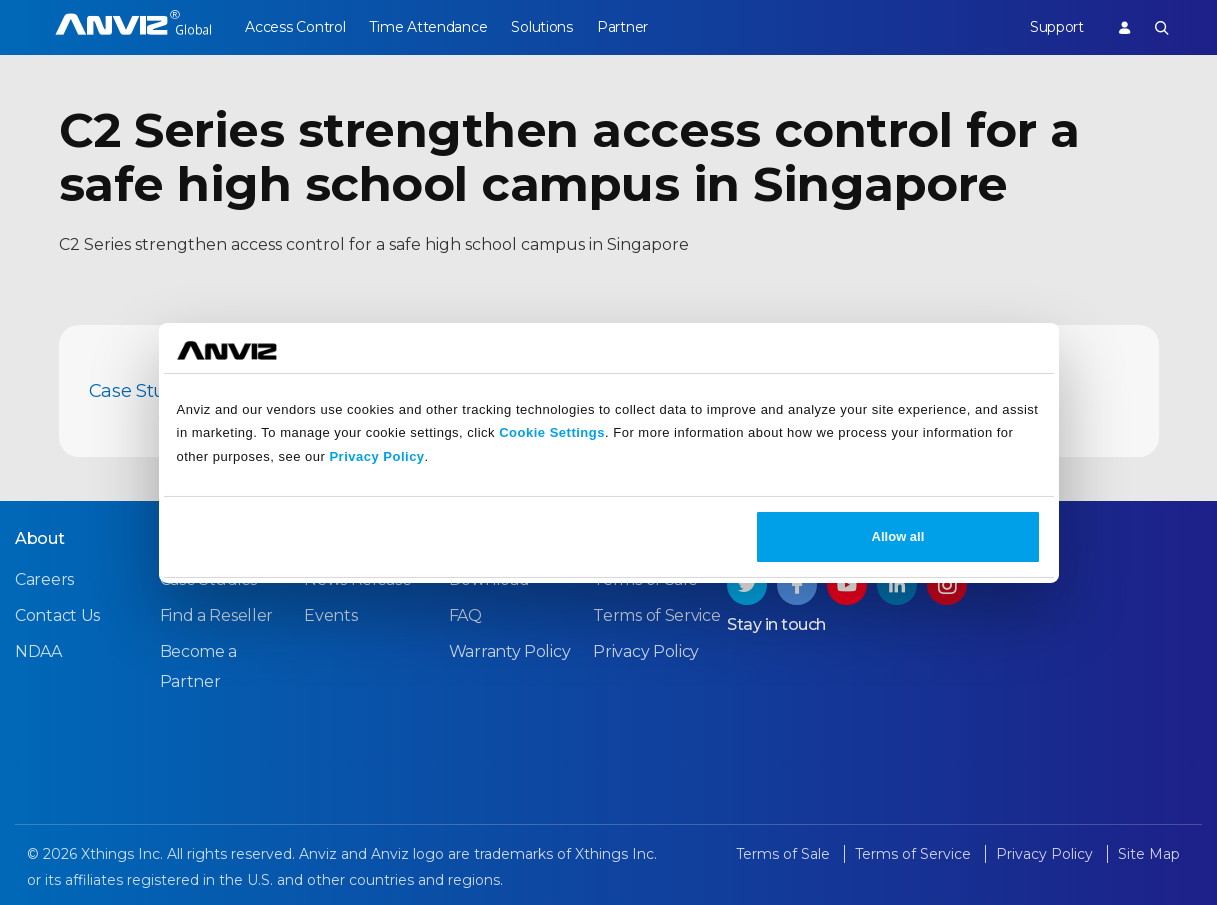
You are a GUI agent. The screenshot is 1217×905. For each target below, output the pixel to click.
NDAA (38, 651)
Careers (44, 579)
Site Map (1149, 854)
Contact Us (57, 615)
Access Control (295, 27)
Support (1053, 27)
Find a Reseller (217, 615)
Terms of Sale (785, 854)
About (40, 538)
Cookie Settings (552, 432)
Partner (632, 27)
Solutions (548, 27)
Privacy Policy (376, 456)
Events (330, 615)
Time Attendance (432, 27)
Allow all (898, 536)
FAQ (465, 615)
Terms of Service (656, 615)
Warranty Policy (510, 651)
